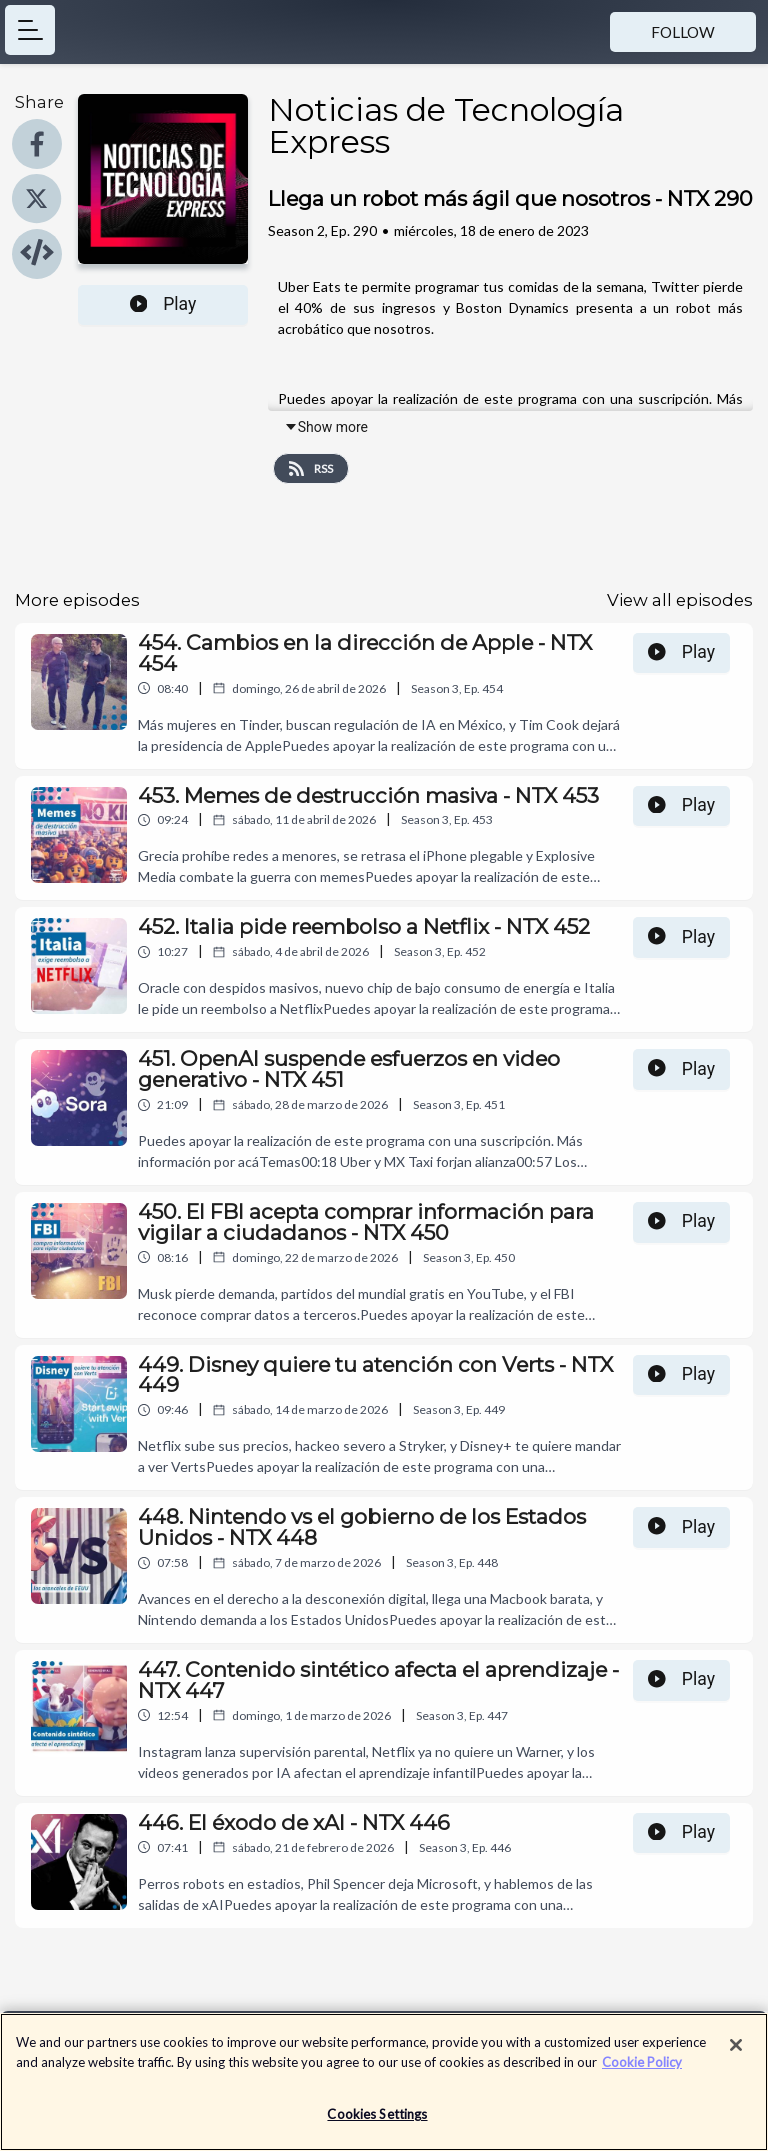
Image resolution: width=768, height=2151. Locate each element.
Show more (326, 427)
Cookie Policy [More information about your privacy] (642, 2064)
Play (163, 304)
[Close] (736, 2047)
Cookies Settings (377, 2116)
